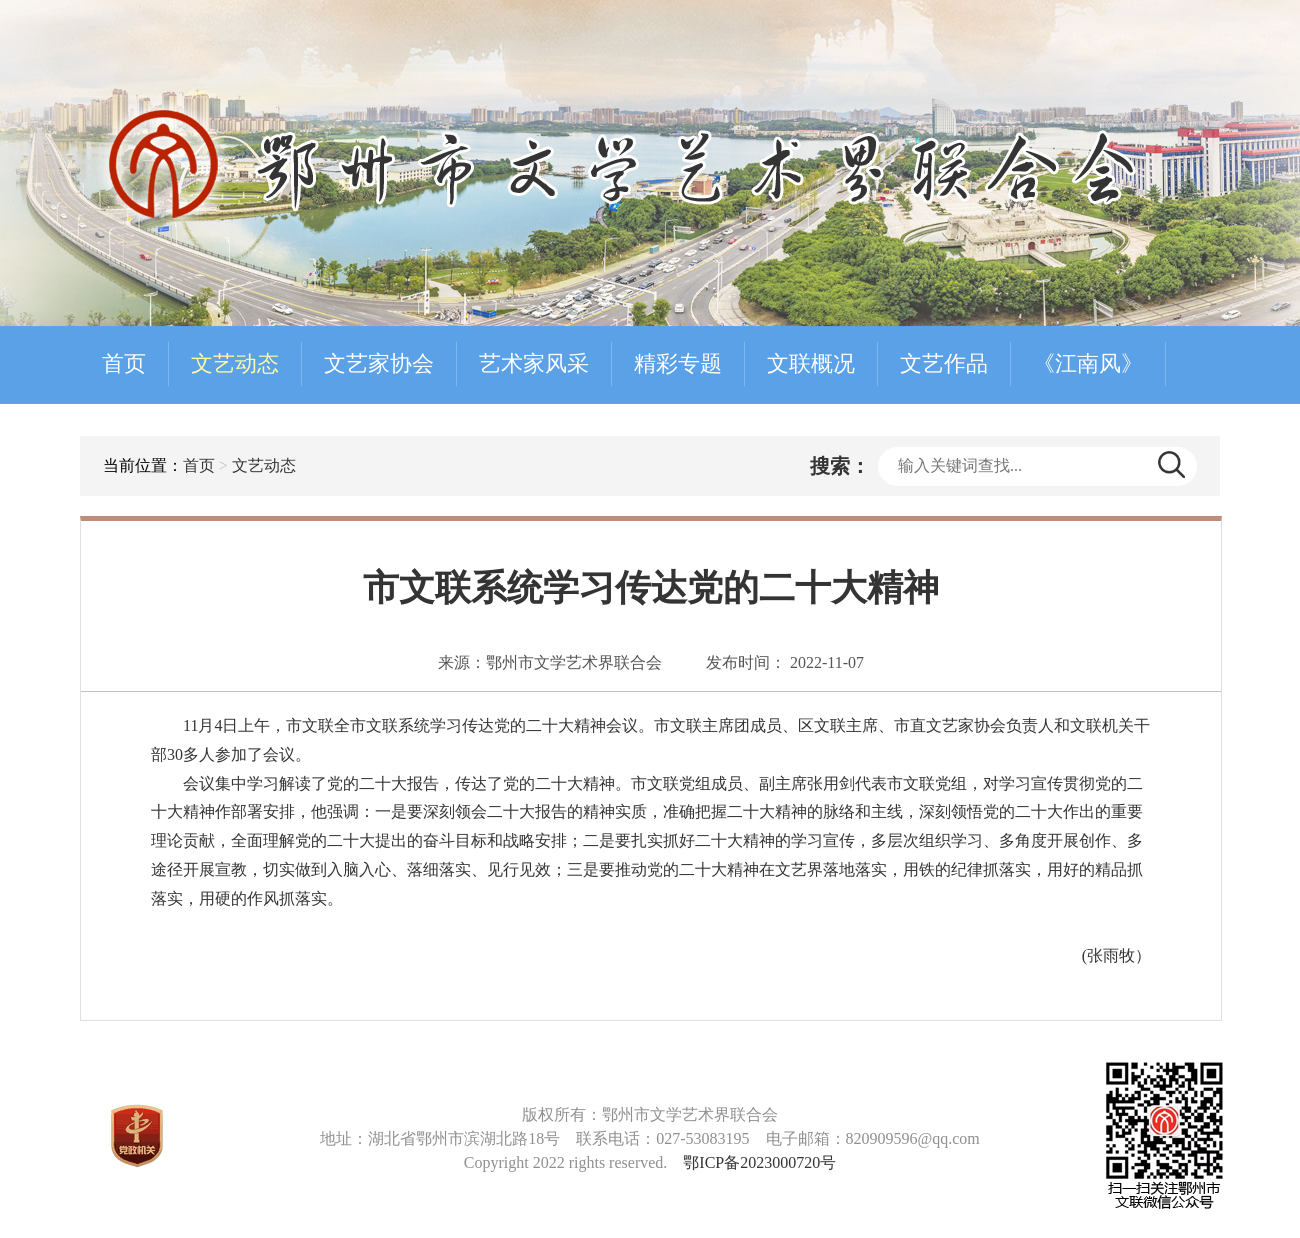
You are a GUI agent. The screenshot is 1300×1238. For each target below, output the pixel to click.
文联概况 (811, 363)
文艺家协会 (379, 363)
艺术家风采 (534, 363)
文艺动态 (235, 363)
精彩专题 (678, 363)
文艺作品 (944, 363)
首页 (124, 363)
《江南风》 (1088, 363)
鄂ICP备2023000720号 (759, 1162)
